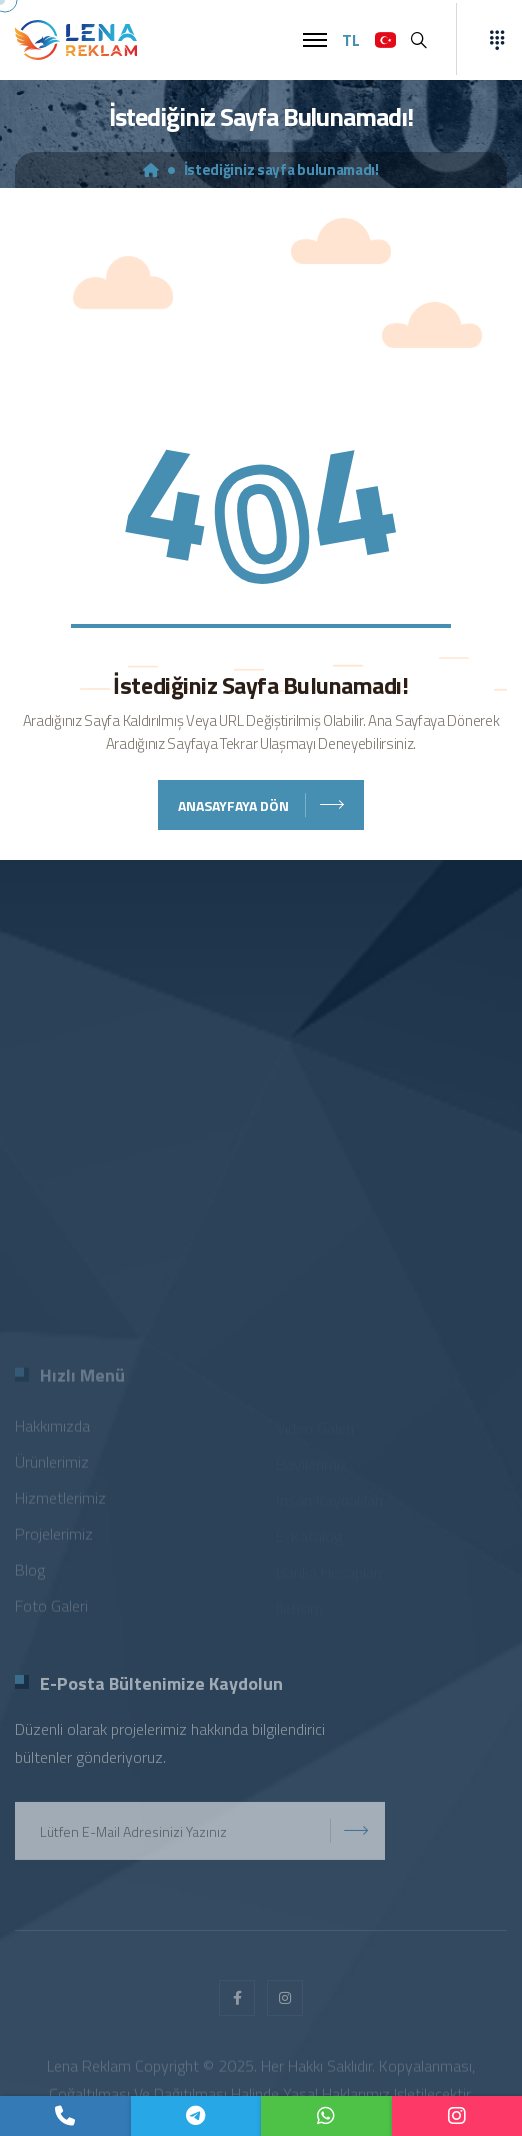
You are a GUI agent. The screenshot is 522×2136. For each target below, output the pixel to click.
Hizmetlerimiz (60, 1502)
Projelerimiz (54, 1538)
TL (351, 40)
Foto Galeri (51, 1610)
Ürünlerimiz (52, 1466)
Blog (30, 1574)
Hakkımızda (52, 1430)
